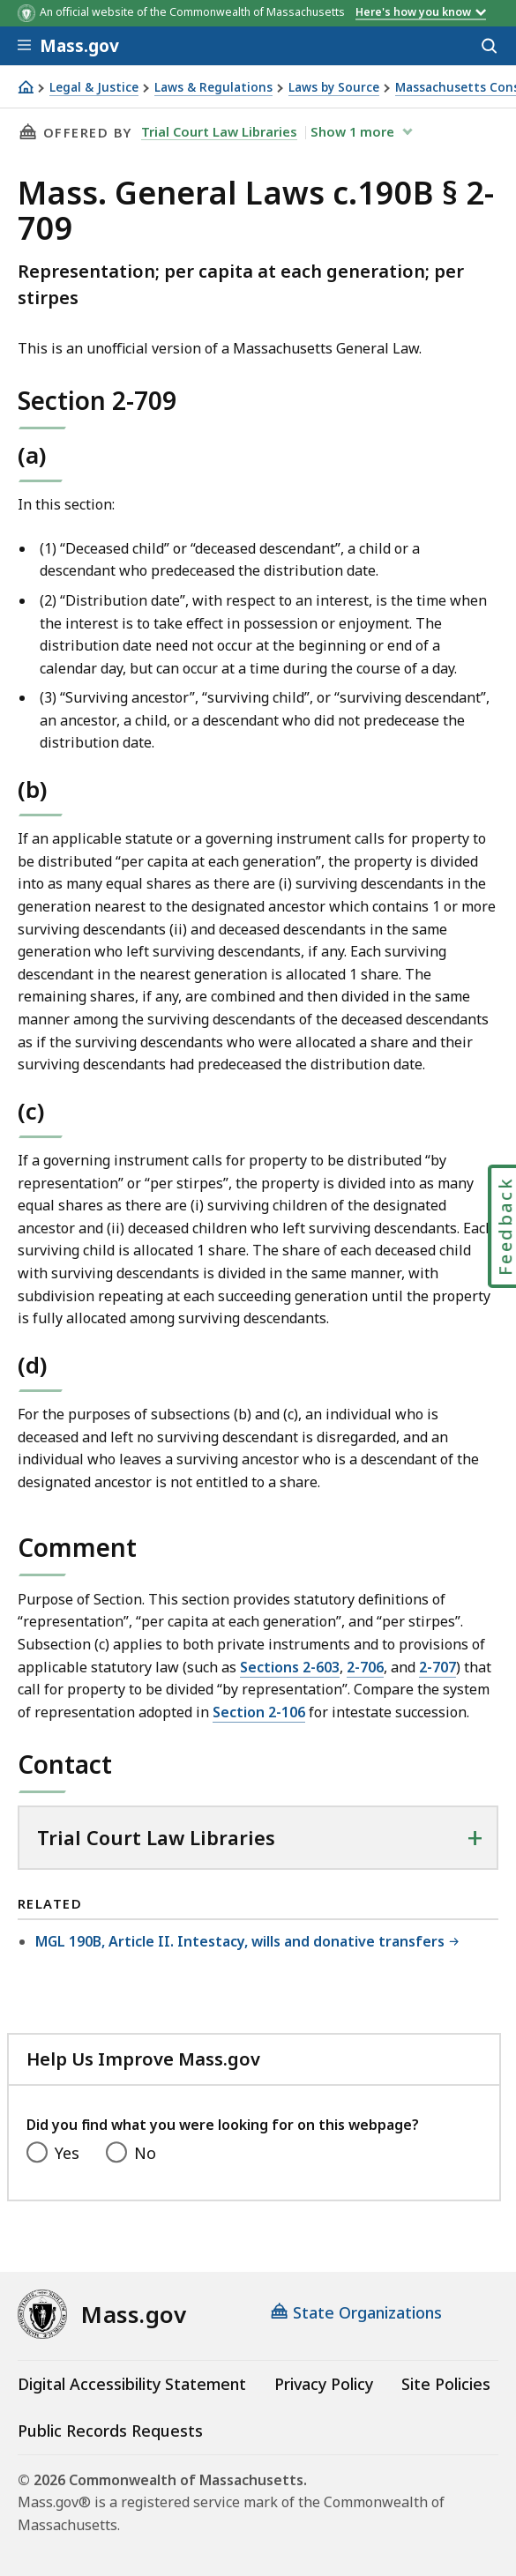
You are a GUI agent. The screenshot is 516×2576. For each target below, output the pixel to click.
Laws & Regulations (213, 87)
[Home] (25, 87)
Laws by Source (333, 87)
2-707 (437, 1667)
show (354, 131)
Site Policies (445, 2383)
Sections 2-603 (290, 1667)
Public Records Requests (110, 2430)
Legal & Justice (93, 87)
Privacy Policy (323, 2383)
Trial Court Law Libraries (219, 131)
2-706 (365, 1667)
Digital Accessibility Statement (132, 2383)
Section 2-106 (259, 1712)
